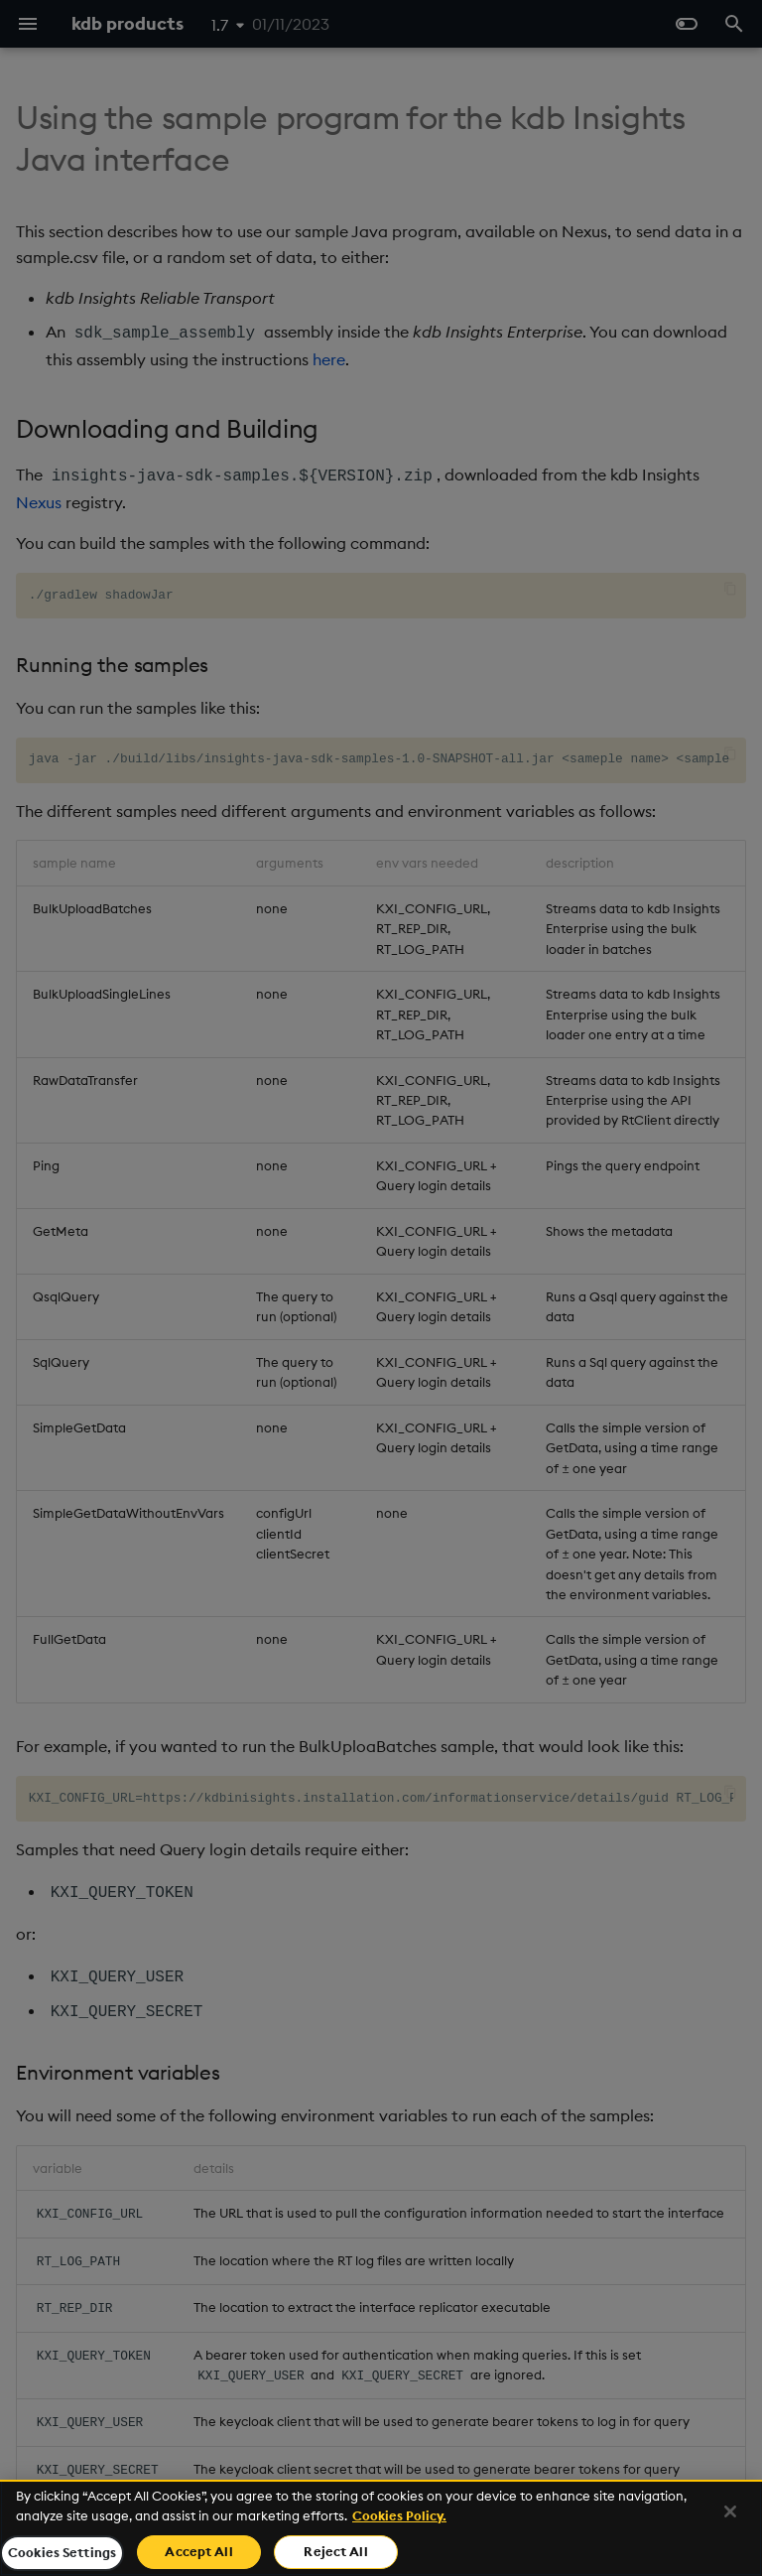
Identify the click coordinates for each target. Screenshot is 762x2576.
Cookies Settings (62, 2552)
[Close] (730, 2511)
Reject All (335, 2551)
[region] (381, 2528)
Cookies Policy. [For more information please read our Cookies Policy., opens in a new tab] (399, 2515)
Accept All (198, 2551)
